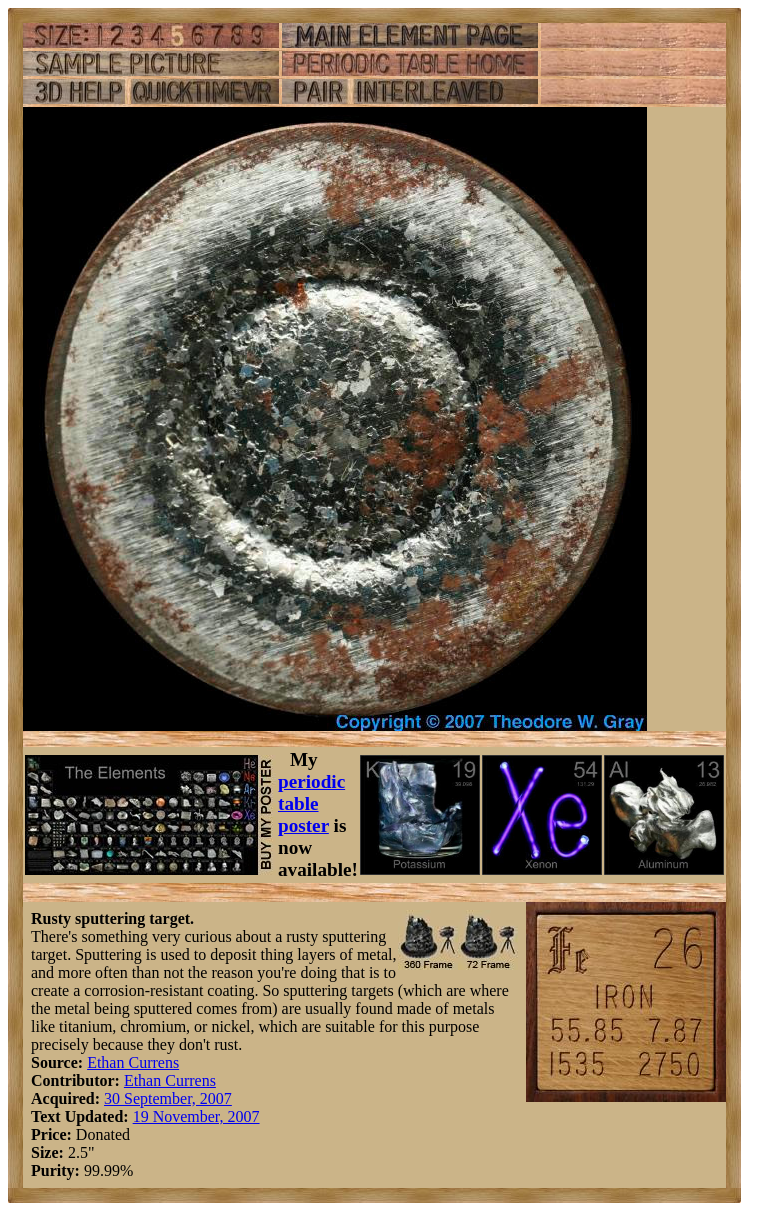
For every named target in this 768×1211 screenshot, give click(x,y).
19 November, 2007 (196, 1116)
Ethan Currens (133, 1062)
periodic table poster (311, 803)
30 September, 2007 (168, 1098)
